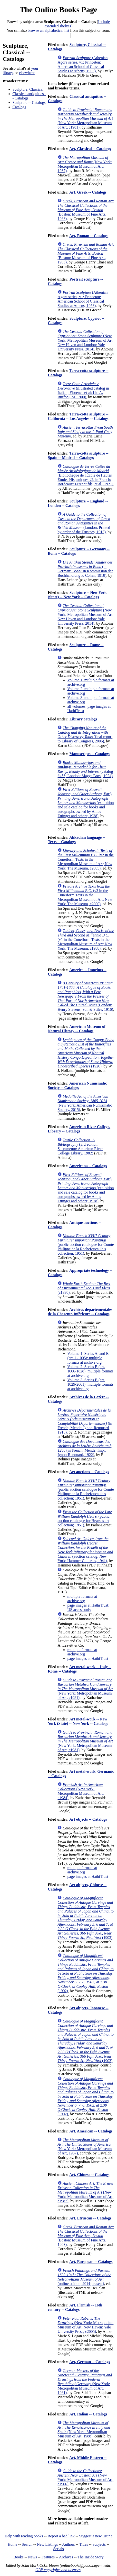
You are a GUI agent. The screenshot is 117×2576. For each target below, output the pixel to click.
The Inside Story (91, 2557)
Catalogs (19, 107)
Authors (68, 2544)
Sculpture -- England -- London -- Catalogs (78, 503)
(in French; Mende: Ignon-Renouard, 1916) (85, 1421)
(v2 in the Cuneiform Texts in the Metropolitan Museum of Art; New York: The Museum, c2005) (86, 859)
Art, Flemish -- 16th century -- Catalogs (75, 2307)
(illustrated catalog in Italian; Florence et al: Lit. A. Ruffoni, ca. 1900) (83, 390)
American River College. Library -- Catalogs (79, 1129)
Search (27, 2544)
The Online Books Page (58, 9)
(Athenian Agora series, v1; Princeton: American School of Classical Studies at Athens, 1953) (82, 64)
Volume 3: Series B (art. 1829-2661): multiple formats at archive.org (90, 1384)
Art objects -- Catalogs (88, 1819)
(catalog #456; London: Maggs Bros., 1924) (85, 769)
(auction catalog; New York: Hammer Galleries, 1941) (85, 1550)
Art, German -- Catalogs (89, 2362)
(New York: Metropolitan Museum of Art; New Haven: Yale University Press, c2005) (85, 2325)
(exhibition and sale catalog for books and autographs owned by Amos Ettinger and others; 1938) (86, 802)
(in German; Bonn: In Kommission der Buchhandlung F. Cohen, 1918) (85, 568)
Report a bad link (61, 2536)
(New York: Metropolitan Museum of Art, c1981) (85, 118)
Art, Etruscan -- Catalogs (90, 2218)
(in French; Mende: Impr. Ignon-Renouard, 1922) (84, 1448)
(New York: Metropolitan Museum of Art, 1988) (84, 2429)
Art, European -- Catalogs (90, 2262)
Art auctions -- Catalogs (89, 1472)
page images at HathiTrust (87, 1658)
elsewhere (27, 73)
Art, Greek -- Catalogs (88, 192)
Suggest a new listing (95, 2536)
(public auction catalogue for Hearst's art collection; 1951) (85, 1518)
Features (48, 2557)
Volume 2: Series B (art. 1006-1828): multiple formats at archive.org (90, 1371)
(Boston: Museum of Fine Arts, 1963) (86, 210)
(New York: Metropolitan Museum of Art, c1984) (81, 1791)
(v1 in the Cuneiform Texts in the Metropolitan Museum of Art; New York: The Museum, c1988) (86, 939)
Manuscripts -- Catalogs (89, 754)
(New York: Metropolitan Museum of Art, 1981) (85, 2382)
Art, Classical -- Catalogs (90, 149)
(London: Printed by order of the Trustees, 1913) (84, 523)
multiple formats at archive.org (82, 1598)
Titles (83, 2544)
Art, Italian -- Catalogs (88, 2414)
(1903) (86, 1918)
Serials (58, 2549)
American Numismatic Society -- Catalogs (77, 1085)
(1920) (86, 1053)
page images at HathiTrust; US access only (88, 1607)
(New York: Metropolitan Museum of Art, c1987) (85, 2192)
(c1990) (84, 1288)
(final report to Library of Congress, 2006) (85, 734)
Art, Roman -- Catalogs (88, 236)
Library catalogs (83, 719)
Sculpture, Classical (27, 89)
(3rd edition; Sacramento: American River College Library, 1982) (80, 1146)
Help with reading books (24, 2536)
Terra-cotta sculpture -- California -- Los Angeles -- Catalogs (78, 416)
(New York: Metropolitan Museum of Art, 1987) (85, 164)
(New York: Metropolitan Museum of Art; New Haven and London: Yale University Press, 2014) (85, 340)
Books (18, 2557)
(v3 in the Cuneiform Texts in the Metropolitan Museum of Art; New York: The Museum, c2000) (85, 895)
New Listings (47, 2544)
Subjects (99, 2544)
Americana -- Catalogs (88, 1166)
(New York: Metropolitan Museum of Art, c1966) (85, 2477)
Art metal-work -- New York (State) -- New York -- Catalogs (78, 1721)
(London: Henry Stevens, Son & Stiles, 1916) (86, 996)
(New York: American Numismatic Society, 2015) (85, 1103)
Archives (66, 2557)
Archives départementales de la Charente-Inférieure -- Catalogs (80, 1311)
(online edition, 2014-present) (84, 2277)
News (32, 2557)
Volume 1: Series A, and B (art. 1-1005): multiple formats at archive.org (87, 1357)
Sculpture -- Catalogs (29, 102)
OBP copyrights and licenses (57, 2570)
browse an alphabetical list (48, 30)
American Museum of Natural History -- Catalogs (76, 1028)
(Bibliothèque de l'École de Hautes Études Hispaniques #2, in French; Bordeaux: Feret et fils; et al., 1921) (85, 475)
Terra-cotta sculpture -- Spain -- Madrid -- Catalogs (78, 455)
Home (12, 2544)
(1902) (86, 1973)
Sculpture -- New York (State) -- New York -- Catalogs (77, 594)
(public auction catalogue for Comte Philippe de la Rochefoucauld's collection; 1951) (86, 1244)
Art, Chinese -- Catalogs (89, 2175)
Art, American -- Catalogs (90, 2131)
